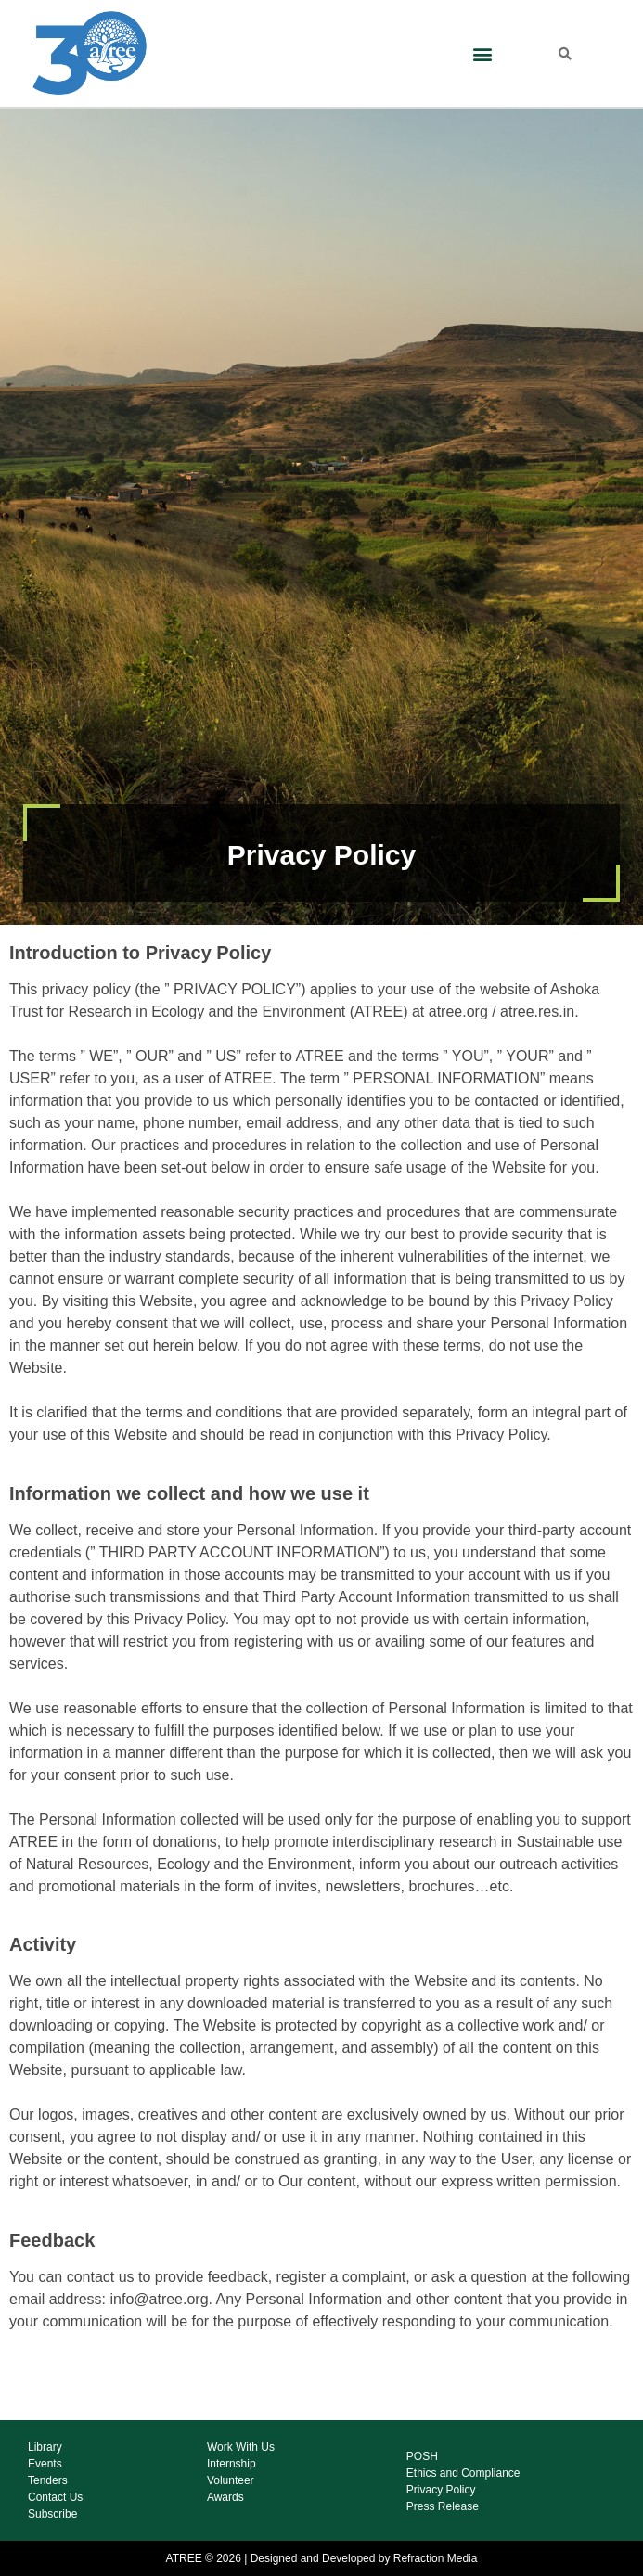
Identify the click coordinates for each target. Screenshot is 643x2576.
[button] (482, 53)
